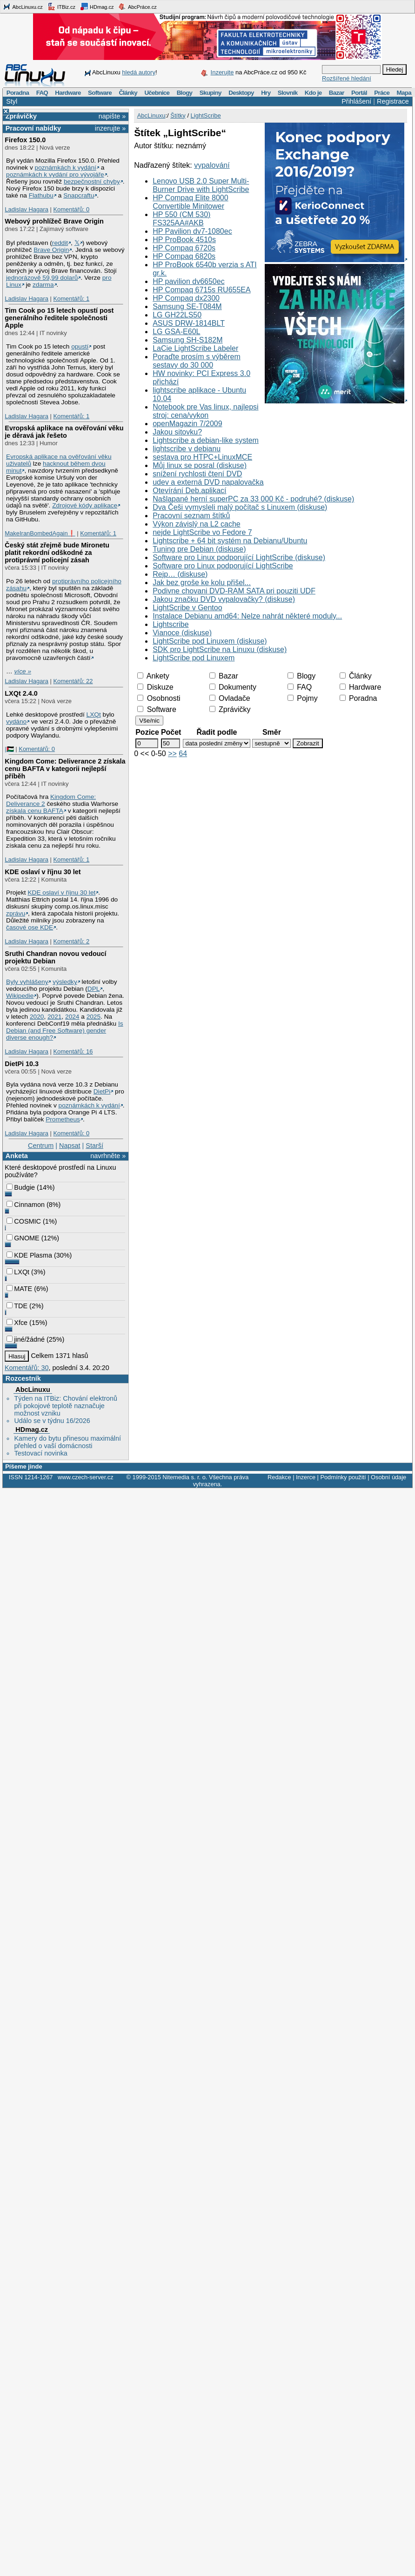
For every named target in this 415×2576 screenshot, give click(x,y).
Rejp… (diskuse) (180, 574)
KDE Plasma (29, 1255)
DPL (93, 988)
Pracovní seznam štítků (191, 516)
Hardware (67, 92)
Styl (11, 101)
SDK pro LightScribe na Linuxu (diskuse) (220, 649)
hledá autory (138, 72)
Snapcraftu (78, 195)
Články (128, 92)
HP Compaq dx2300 (186, 298)
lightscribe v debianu (187, 449)
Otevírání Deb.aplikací (189, 490)
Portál (359, 92)
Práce (381, 92)
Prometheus (63, 1119)
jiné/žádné (26, 1339)
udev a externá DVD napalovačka (208, 482)
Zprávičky (21, 116)
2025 (93, 1016)
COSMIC (24, 1221)
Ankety (153, 676)
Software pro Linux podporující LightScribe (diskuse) (239, 557)
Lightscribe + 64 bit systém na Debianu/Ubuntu (230, 541)
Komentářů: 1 (71, 298)
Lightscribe (170, 624)
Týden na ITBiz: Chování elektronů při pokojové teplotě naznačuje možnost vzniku (65, 1406)
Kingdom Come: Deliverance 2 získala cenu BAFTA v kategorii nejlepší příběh (65, 769)
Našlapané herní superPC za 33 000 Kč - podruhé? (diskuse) (253, 499)
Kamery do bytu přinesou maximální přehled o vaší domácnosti (67, 1442)
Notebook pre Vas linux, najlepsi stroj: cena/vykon (205, 411)
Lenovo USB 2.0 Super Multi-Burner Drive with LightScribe (201, 185)
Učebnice (156, 92)
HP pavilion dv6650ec (188, 281)
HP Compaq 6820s (184, 256)
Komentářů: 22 (73, 681)
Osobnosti (158, 698)
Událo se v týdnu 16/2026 (52, 1420)
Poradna (18, 92)
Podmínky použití (343, 1477)
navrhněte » (108, 1156)
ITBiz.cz (61, 6)
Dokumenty (232, 687)
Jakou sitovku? (177, 432)
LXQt (94, 714)
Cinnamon (26, 1204)
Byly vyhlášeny (27, 981)
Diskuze (155, 687)
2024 (72, 1016)
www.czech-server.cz (85, 1477)
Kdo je (313, 92)
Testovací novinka (40, 1453)
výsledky (65, 981)
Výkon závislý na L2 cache (197, 524)
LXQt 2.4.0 (21, 693)
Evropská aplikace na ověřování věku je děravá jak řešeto (64, 431)
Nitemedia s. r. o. (184, 1477)
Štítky (178, 115)
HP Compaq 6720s (184, 248)
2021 (54, 1016)
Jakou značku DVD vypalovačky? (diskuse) (224, 599)
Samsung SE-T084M (187, 306)
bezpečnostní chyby (92, 181)
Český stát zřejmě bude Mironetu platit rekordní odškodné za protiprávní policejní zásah (57, 552)
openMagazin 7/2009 (187, 424)
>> (172, 754)
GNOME (23, 1238)
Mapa (403, 92)
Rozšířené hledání (346, 78)
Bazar (336, 92)
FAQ (42, 92)
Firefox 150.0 (25, 140)
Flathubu (41, 195)
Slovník (288, 92)
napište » (112, 116)
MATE (19, 1288)
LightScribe (206, 115)
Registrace (393, 101)
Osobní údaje (388, 1477)
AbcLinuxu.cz (23, 6)
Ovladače (229, 698)
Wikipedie (19, 995)
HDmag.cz (97, 6)
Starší (94, 1145)
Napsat (69, 1145)
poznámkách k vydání (65, 167)
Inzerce (305, 1477)
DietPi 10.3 (22, 1063)
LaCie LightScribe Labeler (195, 348)
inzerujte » (110, 128)
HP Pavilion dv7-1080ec (192, 231)
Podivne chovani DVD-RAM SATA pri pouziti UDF (234, 591)
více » (22, 671)
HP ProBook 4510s (184, 240)
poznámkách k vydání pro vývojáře (55, 174)
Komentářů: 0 (71, 209)
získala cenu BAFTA (34, 810)
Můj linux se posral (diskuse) (200, 465)
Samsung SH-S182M (187, 340)
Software (100, 92)
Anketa (17, 1156)
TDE (17, 1306)
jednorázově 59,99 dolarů (42, 277)
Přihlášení (356, 101)
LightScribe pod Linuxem (193, 658)
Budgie (21, 1187)
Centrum (41, 1145)
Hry (265, 92)
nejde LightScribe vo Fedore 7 (202, 532)
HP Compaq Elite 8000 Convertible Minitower (190, 202)
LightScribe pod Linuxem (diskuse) (210, 641)
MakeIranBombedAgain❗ (40, 533)
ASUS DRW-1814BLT (189, 323)
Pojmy (303, 698)
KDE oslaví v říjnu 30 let (42, 872)
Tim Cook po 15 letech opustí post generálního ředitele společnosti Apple (59, 318)
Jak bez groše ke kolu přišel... (202, 582)
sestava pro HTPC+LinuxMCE (202, 457)
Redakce (279, 1477)
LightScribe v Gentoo (187, 608)
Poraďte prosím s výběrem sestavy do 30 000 (197, 361)
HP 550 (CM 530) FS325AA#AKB (181, 219)
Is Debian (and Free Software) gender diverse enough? (64, 1030)
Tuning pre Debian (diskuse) (199, 549)
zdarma (43, 284)
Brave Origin (51, 249)
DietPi (102, 1091)
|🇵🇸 (9, 748)
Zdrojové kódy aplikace (84, 505)
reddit (60, 242)
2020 (37, 1016)
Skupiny (210, 92)
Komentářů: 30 (26, 1367)
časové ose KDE (29, 927)
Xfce (17, 1322)
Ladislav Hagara (26, 209)
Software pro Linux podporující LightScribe (223, 566)
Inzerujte (222, 72)
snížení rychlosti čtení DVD (197, 474)
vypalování (212, 165)
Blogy (185, 92)
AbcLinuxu (32, 1389)
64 (183, 754)
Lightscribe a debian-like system (206, 440)
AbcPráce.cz (137, 6)
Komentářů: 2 (71, 941)
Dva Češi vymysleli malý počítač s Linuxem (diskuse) (240, 507)
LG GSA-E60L (176, 332)
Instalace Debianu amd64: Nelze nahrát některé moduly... (247, 616)
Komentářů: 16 (73, 1051)
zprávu (15, 913)
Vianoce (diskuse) (182, 633)
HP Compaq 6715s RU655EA (202, 290)
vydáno (16, 721)
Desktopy (241, 92)
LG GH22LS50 (177, 315)
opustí (79, 346)
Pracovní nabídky (33, 128)
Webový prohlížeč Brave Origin (54, 221)
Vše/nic (149, 720)
